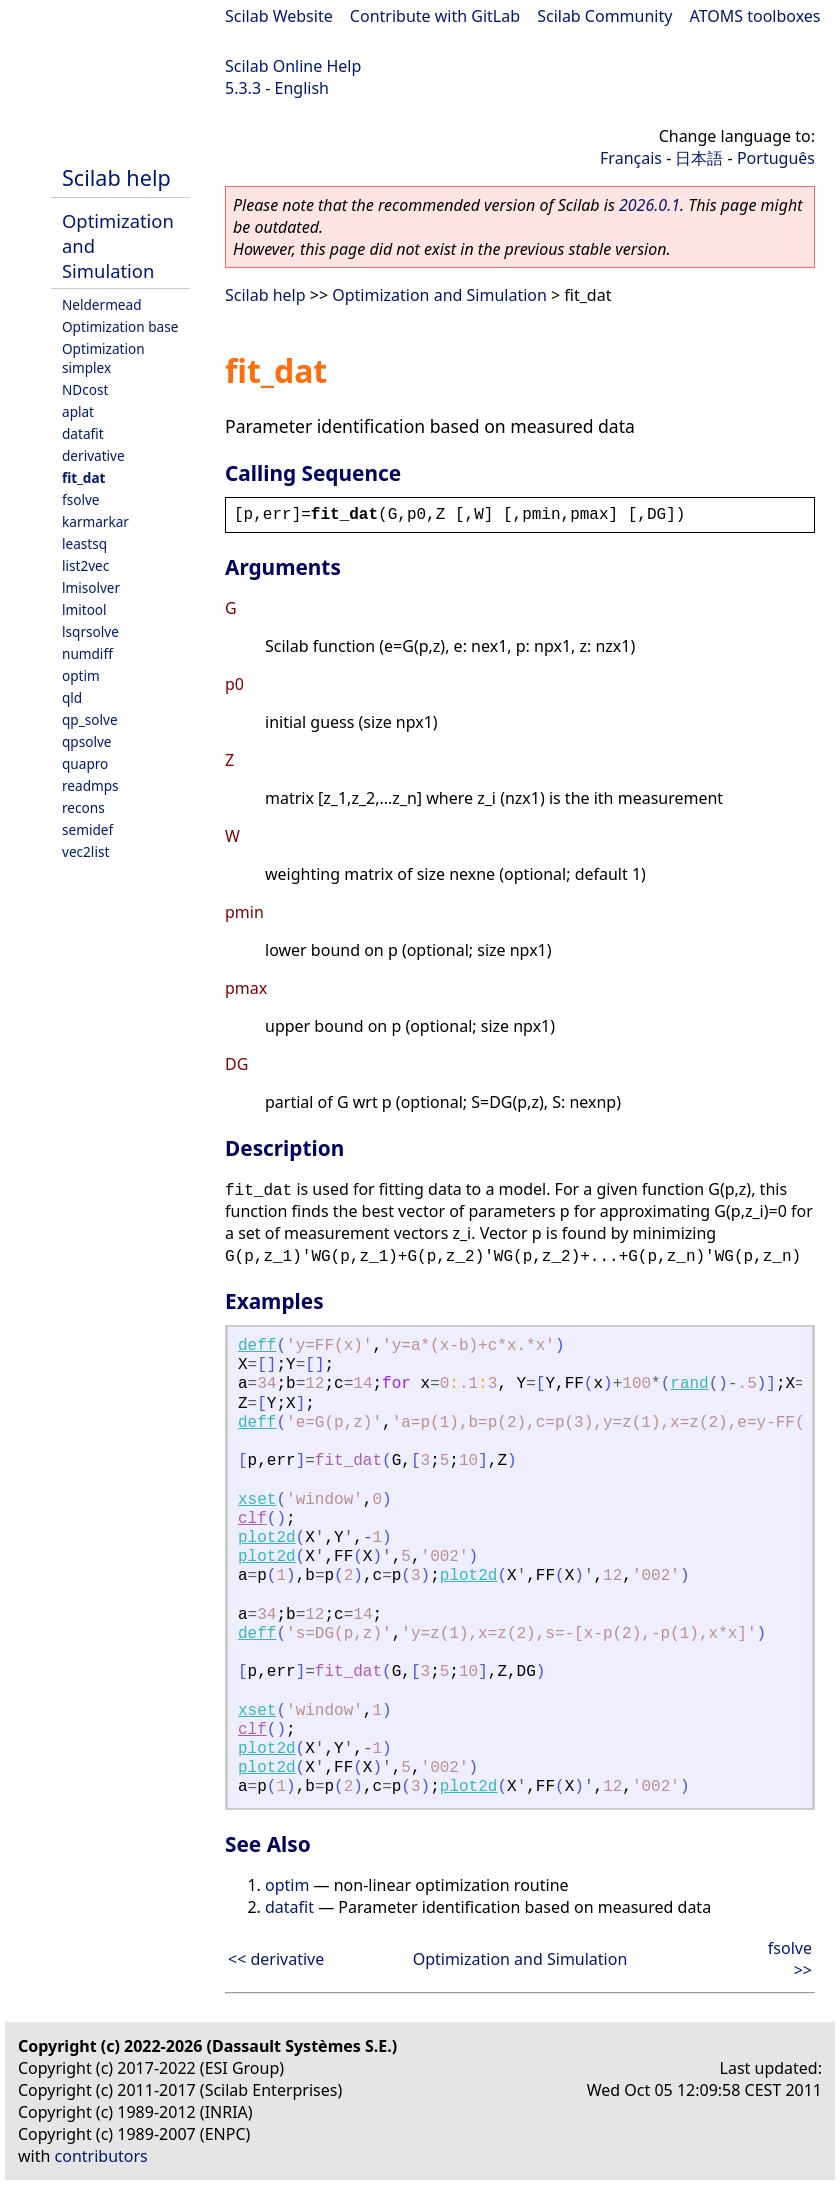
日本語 (699, 158)
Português (776, 158)
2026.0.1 (649, 205)
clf (252, 1519)
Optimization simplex (103, 358)
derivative (93, 455)
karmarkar (95, 521)
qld (72, 697)
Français (631, 158)
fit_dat (83, 477)
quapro (85, 763)
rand (689, 1384)
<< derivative (276, 1959)
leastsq (84, 543)
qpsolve (87, 741)
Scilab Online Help (293, 66)
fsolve (81, 499)
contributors (101, 2156)
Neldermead (102, 304)
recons (83, 807)
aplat (78, 411)
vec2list (85, 851)
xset (257, 1500)
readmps (90, 785)
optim (81, 675)
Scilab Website (279, 16)
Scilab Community (604, 16)
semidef (87, 829)
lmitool (84, 609)
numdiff (87, 653)
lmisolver (91, 587)
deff (257, 1346)
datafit (83, 433)
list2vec (85, 565)
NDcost (85, 389)
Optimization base (120, 326)
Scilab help (116, 177)
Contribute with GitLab (435, 16)
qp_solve (90, 719)
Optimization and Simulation (439, 295)
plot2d (267, 1538)
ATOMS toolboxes (755, 16)
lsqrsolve (90, 631)
